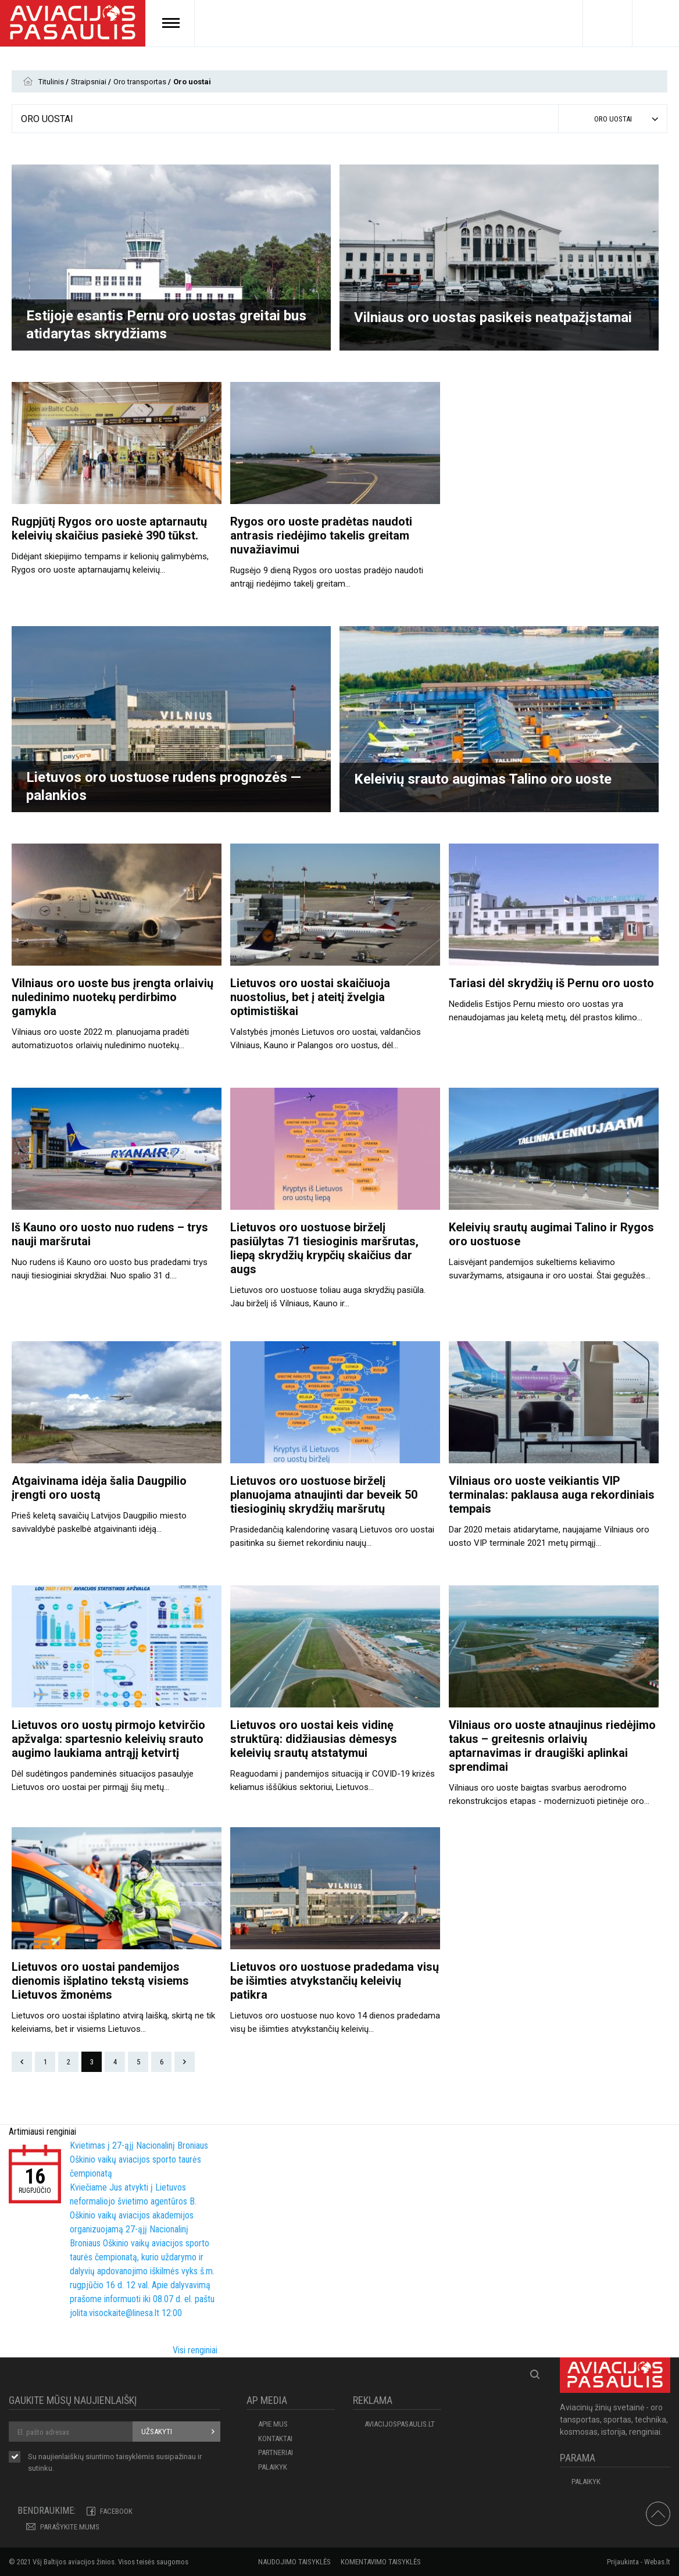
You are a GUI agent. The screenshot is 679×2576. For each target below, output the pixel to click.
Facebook (116, 2511)
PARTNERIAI (275, 2452)
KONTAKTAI (275, 2438)
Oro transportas (140, 81)
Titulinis (52, 81)
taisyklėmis (135, 2456)
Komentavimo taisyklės (381, 2561)
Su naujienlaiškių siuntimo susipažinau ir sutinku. (115, 2462)
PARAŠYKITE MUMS (69, 2527)
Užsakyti (156, 2431)
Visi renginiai (195, 2350)
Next (184, 2062)
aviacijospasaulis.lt (399, 2424)
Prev (22, 2062)
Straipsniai (89, 81)
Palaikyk (272, 2467)
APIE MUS (273, 2424)
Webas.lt (657, 2561)
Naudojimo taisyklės (294, 2561)
